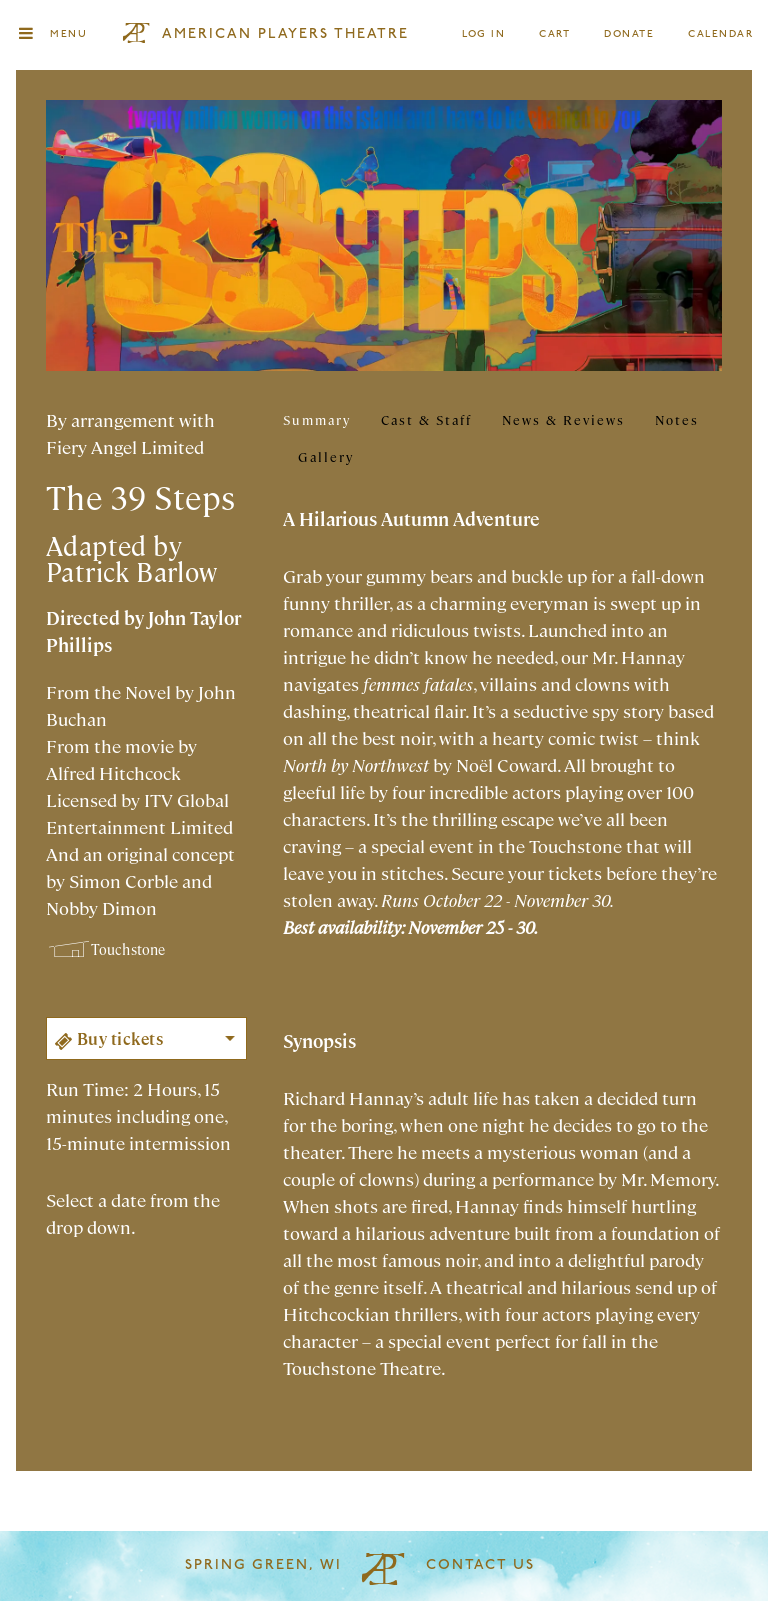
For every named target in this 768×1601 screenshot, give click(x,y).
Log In (484, 34)
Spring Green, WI (263, 1565)
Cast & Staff (426, 419)
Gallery (326, 456)
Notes (677, 419)
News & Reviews (563, 419)
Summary (317, 419)
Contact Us (480, 1565)
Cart (555, 34)
